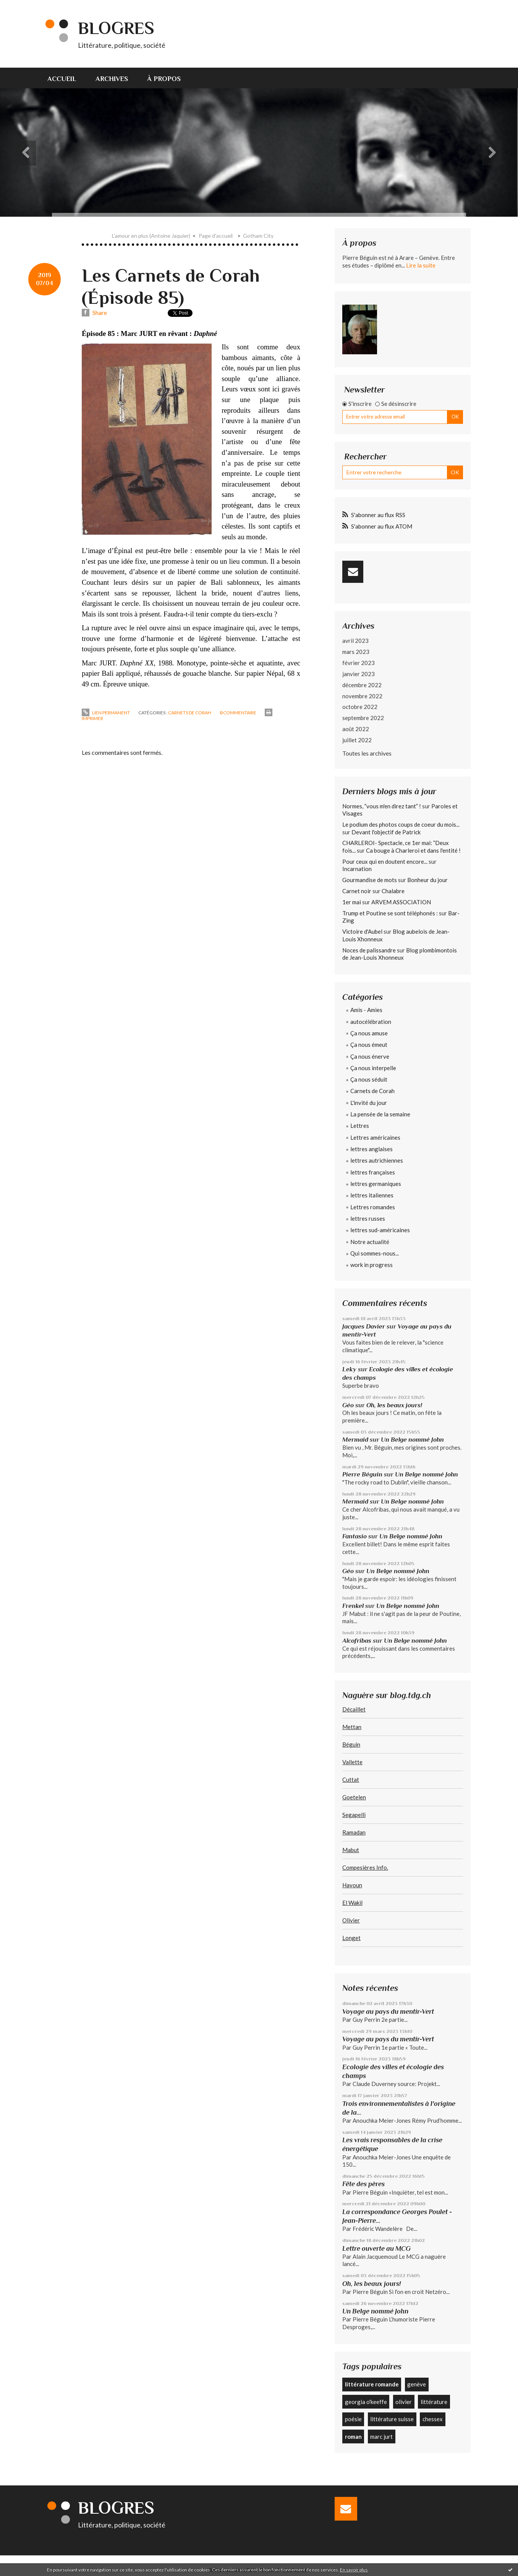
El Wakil (352, 1902)
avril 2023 (355, 640)
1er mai (351, 902)
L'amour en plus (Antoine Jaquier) (151, 235)
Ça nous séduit (368, 1079)
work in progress (371, 1264)
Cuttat (350, 1779)
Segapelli (354, 1814)
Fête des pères (363, 2184)
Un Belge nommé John (412, 1439)
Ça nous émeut (368, 1044)
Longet (351, 1937)
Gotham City (258, 235)
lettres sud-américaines (380, 1229)
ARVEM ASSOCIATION (401, 902)
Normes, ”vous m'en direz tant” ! (381, 806)
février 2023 (358, 662)
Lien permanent (106, 712)
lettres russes (367, 1218)
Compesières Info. (365, 1867)
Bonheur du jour (427, 879)
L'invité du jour (368, 1102)
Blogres (116, 28)
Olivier (351, 1920)
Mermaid (355, 1439)
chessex (432, 2418)
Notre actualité (369, 1241)
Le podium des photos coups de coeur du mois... (401, 824)
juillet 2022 (357, 739)
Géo (348, 1405)
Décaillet (354, 1709)
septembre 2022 (363, 717)
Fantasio (354, 1536)
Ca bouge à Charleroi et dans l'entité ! (413, 850)
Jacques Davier (363, 1326)
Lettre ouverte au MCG (376, 2248)
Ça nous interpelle (373, 1067)
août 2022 (355, 728)
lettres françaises (372, 1172)
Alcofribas (356, 1640)
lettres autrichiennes (376, 1160)
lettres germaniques (375, 1183)
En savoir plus (354, 2570)
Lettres (359, 1125)
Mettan (351, 1726)
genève (416, 2384)
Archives (112, 79)
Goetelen (354, 1797)
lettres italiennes (371, 1195)
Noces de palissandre (369, 950)
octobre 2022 (359, 706)
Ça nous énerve (369, 1056)
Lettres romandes (372, 1207)
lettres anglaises (371, 1148)
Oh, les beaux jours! (394, 1405)
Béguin (351, 1744)
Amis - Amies (366, 1009)
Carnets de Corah (189, 712)
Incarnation (357, 868)
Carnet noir (356, 890)
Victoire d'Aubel (362, 931)
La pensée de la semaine (380, 1114)
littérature (434, 2401)
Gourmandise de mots (369, 879)
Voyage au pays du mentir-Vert (388, 2011)
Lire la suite (420, 265)
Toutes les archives (367, 753)
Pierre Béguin (362, 1474)
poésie (353, 2418)
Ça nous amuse (369, 1033)
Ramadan (354, 1832)
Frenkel (353, 1605)
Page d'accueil (216, 235)
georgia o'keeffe (366, 2401)
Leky (349, 1369)
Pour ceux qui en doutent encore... (384, 861)
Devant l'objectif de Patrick (386, 832)
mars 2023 (355, 651)
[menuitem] (66, 78)
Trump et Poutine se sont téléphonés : (390, 913)
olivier (403, 2401)
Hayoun (352, 1885)
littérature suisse (392, 2418)
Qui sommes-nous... (374, 1253)
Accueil (61, 79)
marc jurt (381, 2436)
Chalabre (393, 890)
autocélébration (370, 1021)
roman (353, 2436)
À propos (164, 79)
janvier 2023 (358, 673)
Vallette (352, 1761)
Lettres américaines (375, 1137)
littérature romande (372, 2384)
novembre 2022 (362, 696)
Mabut (350, 1849)
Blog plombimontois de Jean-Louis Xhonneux (399, 954)
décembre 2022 (362, 684)
